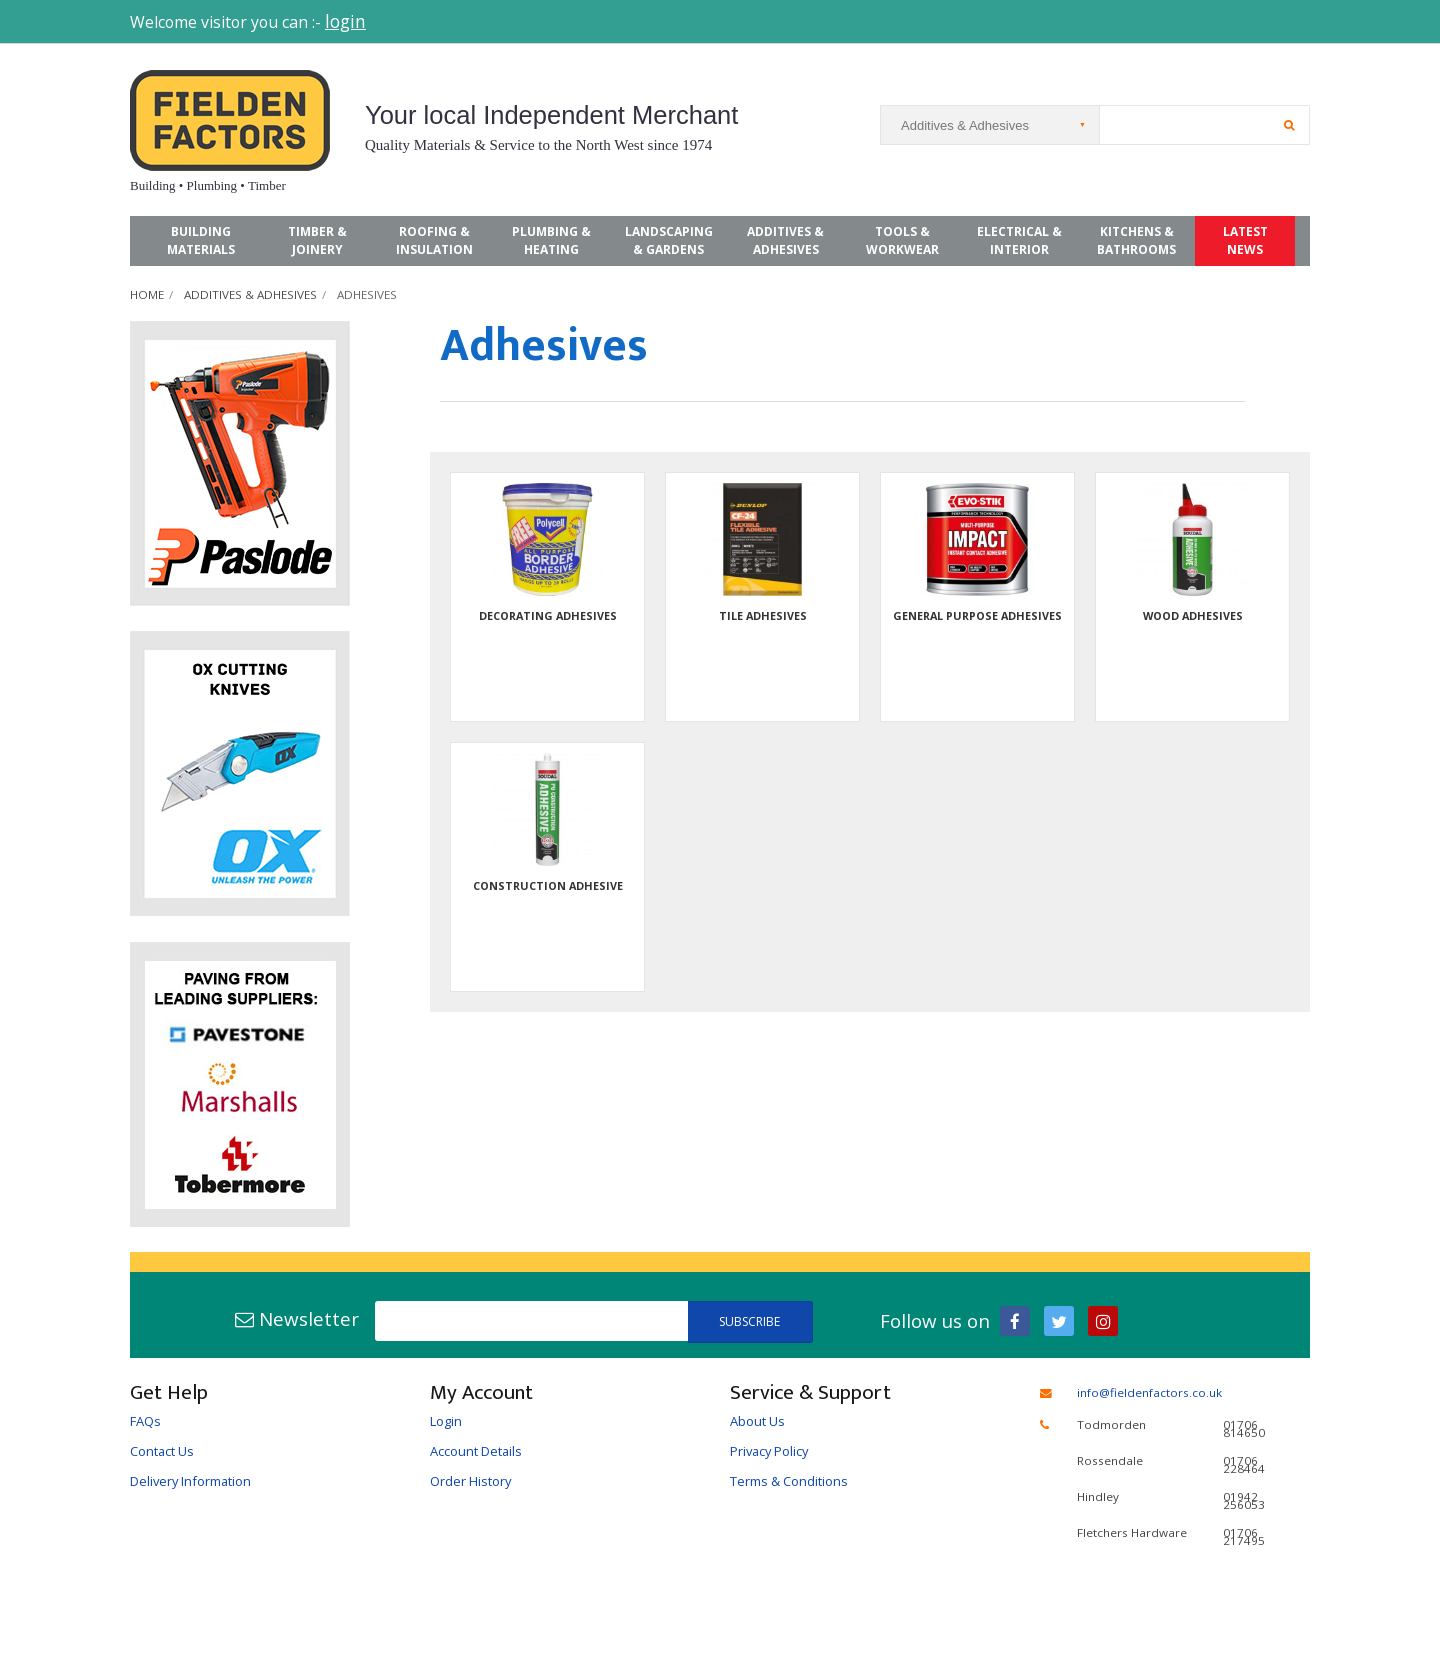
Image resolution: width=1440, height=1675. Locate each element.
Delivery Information (190, 1481)
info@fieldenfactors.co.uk (1149, 1392)
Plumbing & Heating (551, 240)
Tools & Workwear (902, 240)
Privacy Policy (769, 1451)
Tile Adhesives (763, 615)
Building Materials (201, 240)
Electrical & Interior (1019, 240)
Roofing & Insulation (434, 240)
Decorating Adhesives (548, 615)
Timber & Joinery (317, 240)
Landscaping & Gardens (669, 240)
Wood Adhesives (1193, 615)
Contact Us (162, 1451)
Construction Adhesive (548, 885)
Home (147, 294)
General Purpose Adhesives (977, 615)
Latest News (1245, 240)
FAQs (145, 1421)
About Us (757, 1421)
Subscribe (749, 1321)
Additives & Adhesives (785, 240)
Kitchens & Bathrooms (1136, 240)
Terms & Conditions (789, 1481)
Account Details (476, 1451)
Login (446, 1421)
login (345, 21)
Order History (470, 1481)
